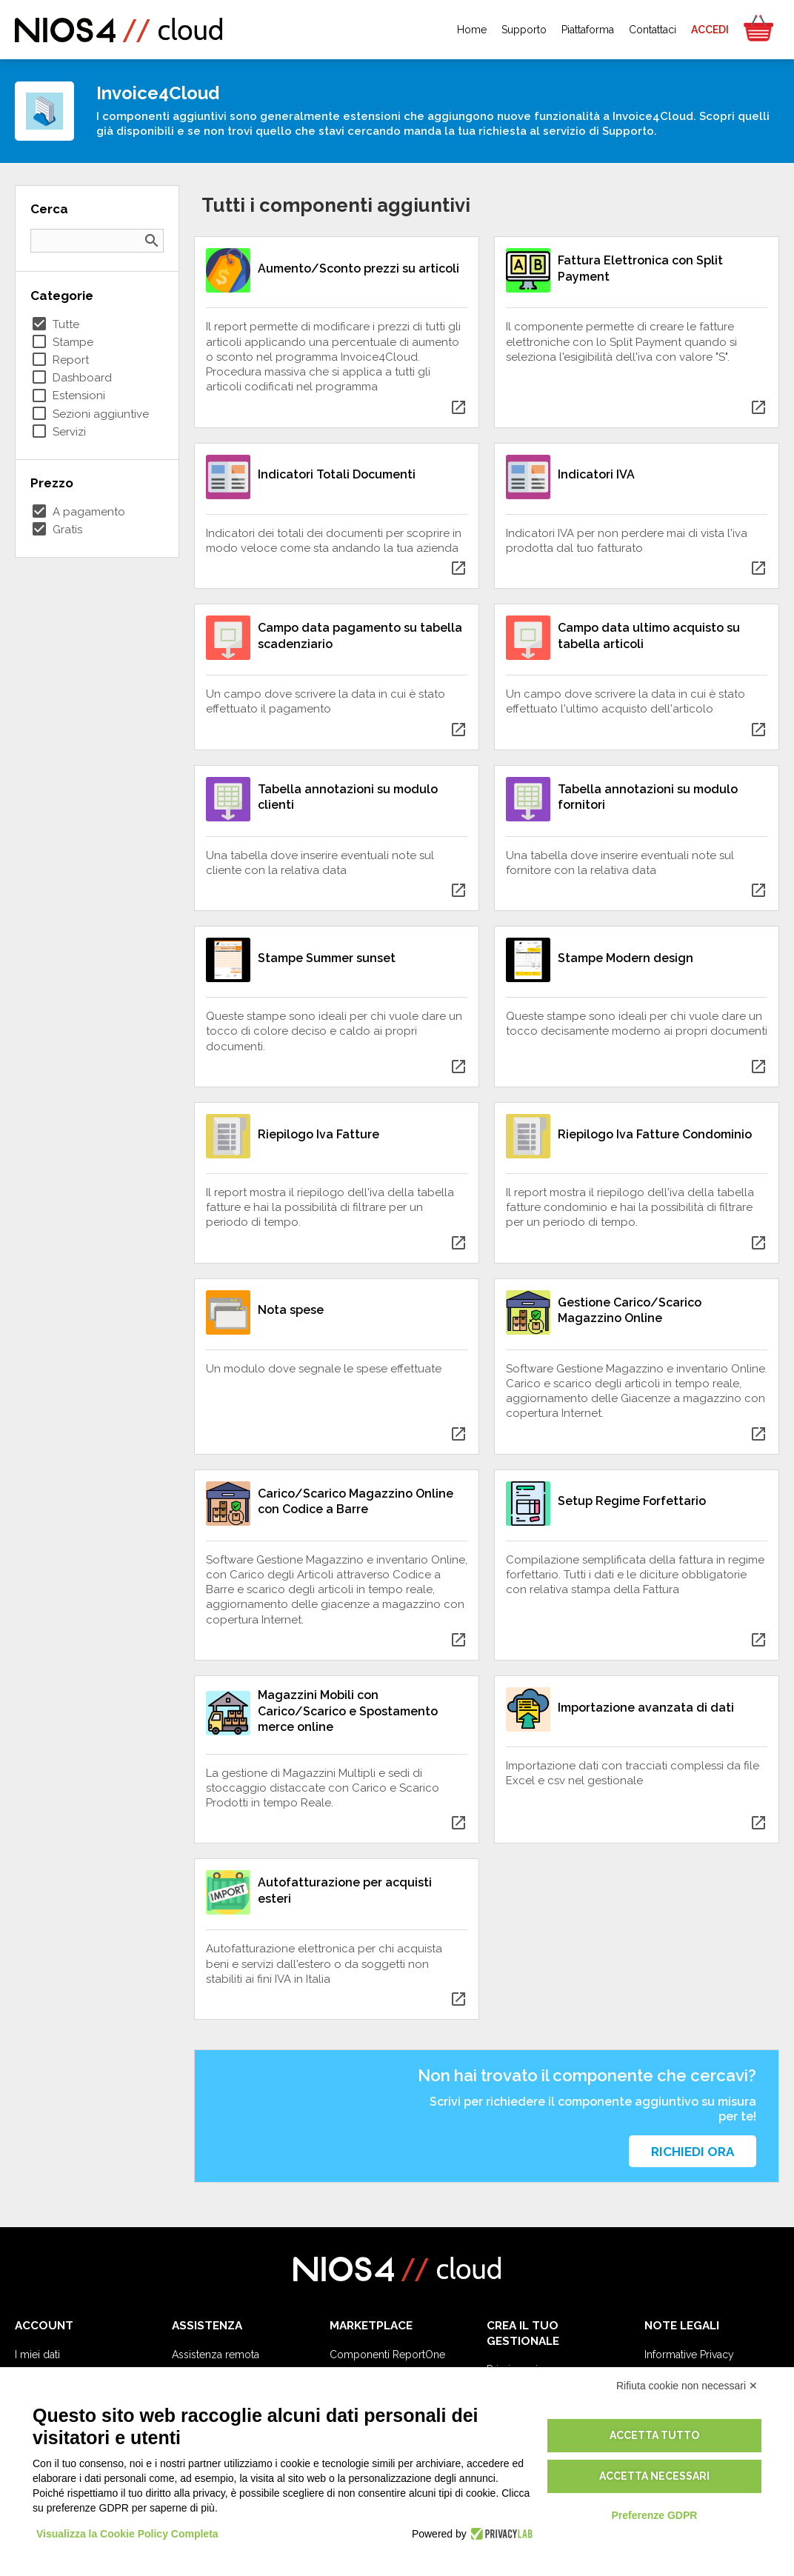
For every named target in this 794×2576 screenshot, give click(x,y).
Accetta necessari (654, 2476)
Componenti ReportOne (387, 2354)
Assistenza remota (215, 2354)
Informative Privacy (689, 2354)
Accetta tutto (654, 2435)
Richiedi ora (692, 2151)
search (152, 241)
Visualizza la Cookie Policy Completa (127, 2534)
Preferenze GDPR (654, 2515)
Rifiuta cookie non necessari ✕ (687, 2386)
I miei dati (37, 2354)
